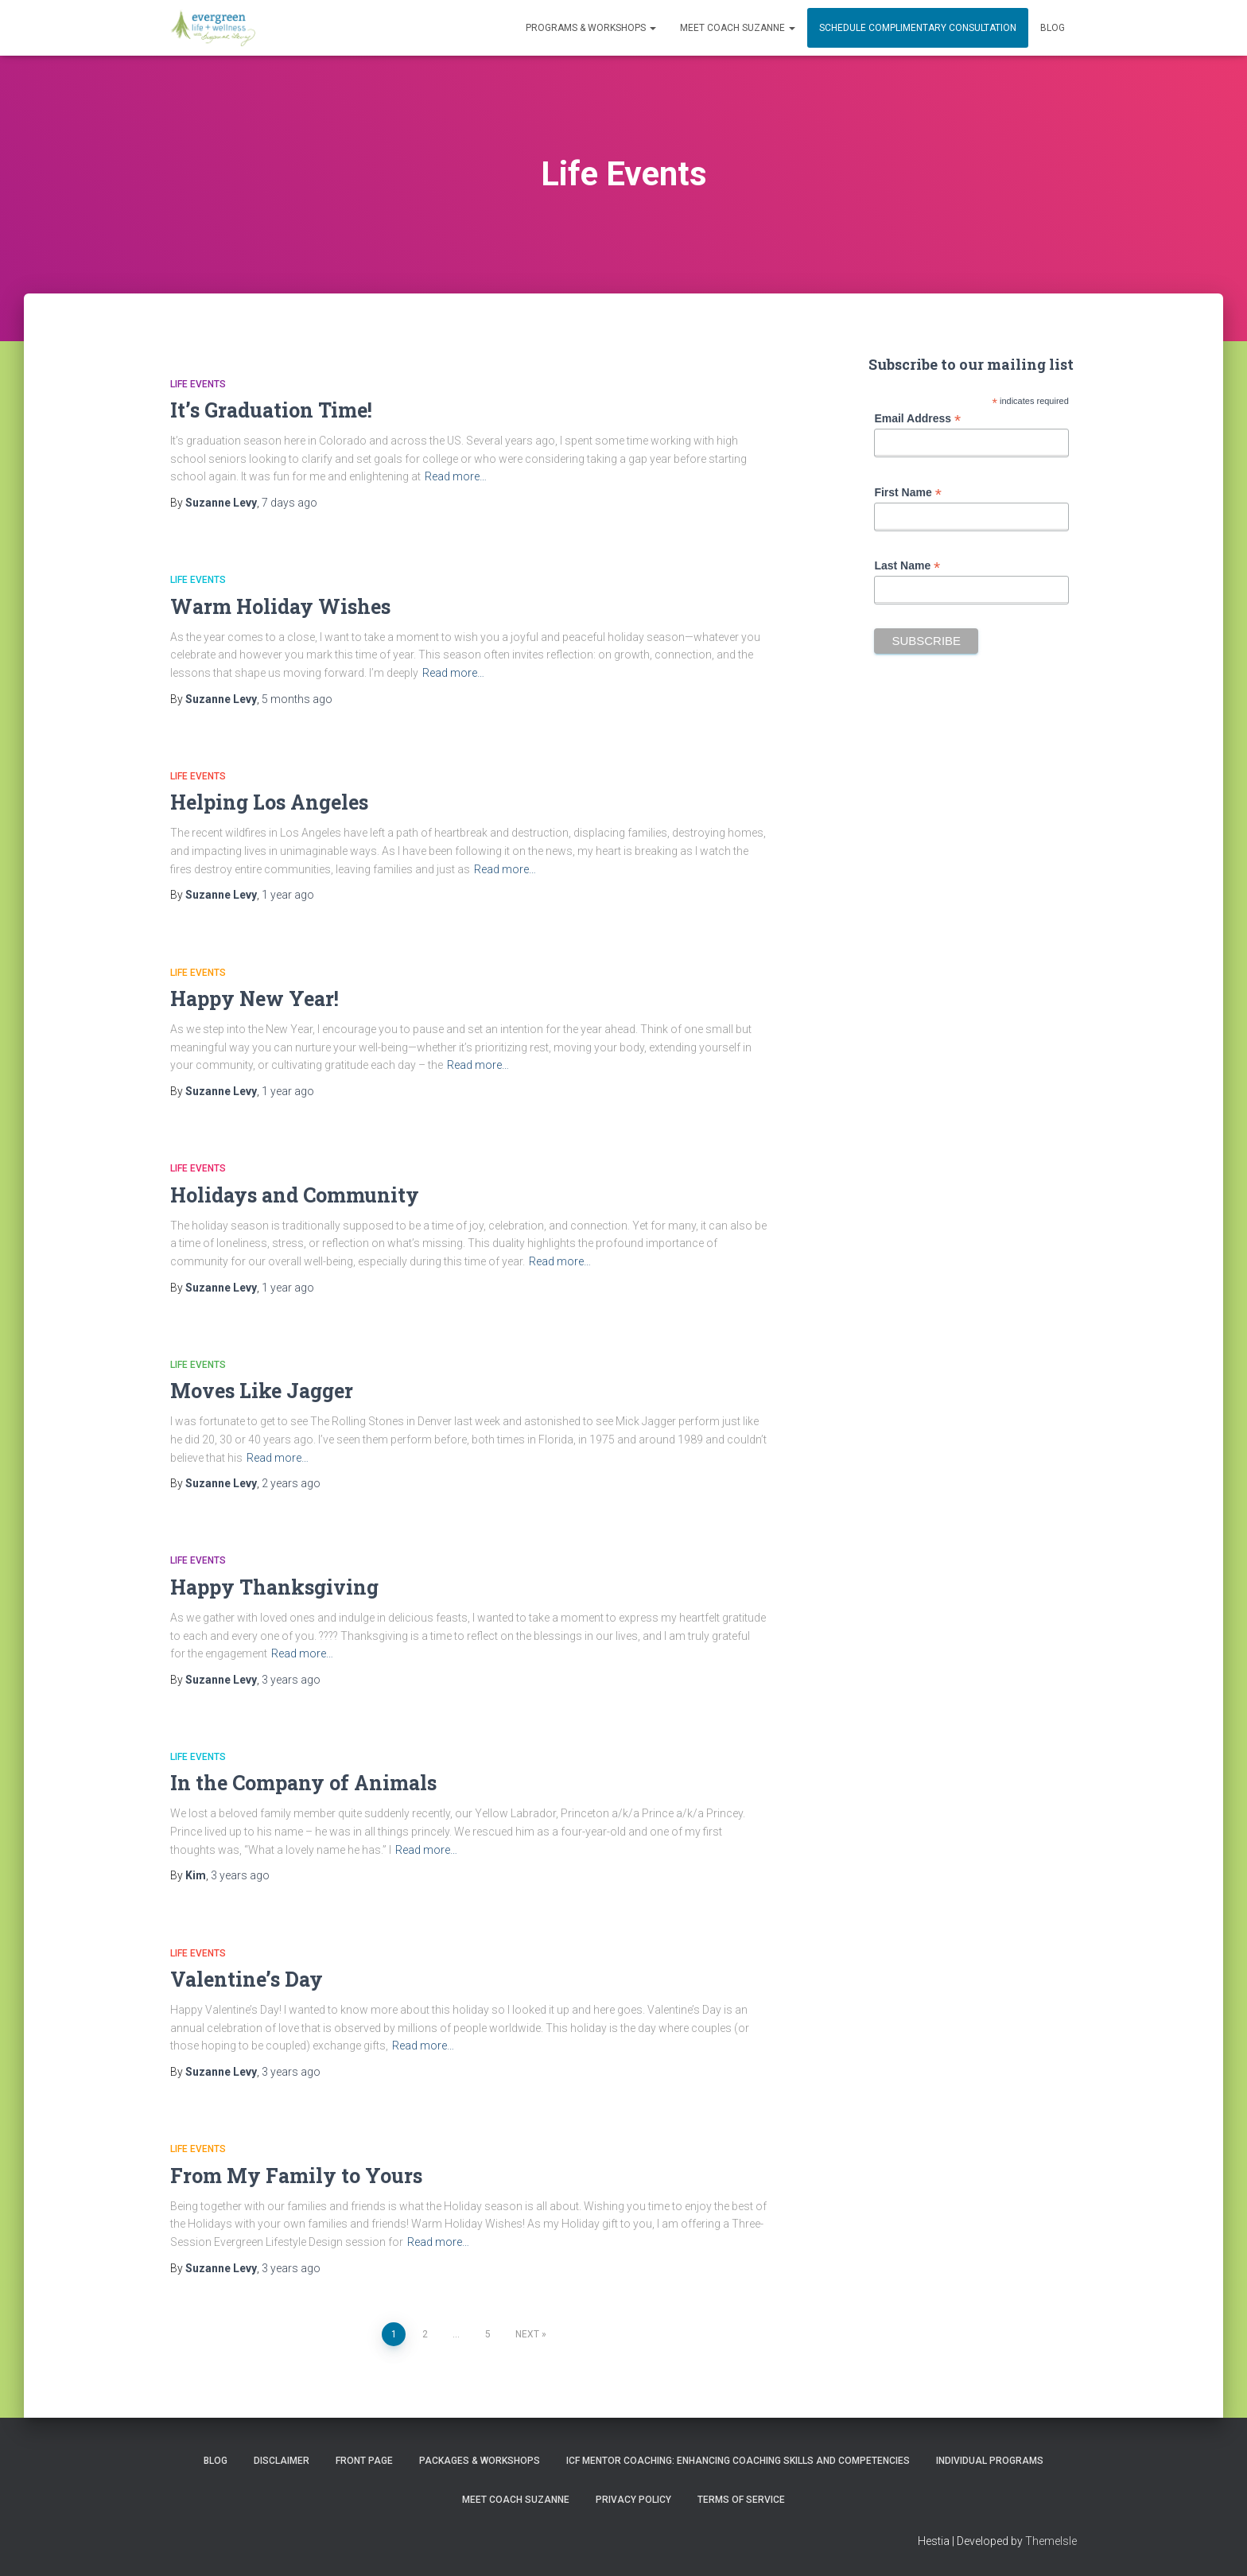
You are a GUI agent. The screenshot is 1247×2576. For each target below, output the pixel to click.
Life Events (198, 384)
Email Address (917, 418)
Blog (1052, 27)
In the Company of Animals (303, 1783)
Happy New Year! (254, 998)
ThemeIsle (1051, 2541)
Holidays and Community (294, 1195)
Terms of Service (741, 2499)
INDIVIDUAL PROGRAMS (989, 2460)
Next (527, 2334)
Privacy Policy (633, 2499)
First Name (907, 492)
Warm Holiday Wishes (280, 606)
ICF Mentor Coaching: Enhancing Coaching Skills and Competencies (738, 2460)
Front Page (364, 2460)
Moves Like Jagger (261, 1390)
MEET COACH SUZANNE (737, 27)
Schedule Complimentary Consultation (917, 27)
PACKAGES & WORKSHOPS (479, 2460)
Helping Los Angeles (269, 802)
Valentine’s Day (246, 1979)
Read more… (456, 476)
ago (289, 502)
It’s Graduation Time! (271, 410)
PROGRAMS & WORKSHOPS (591, 27)
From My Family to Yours (296, 2175)
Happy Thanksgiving (274, 1587)
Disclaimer (281, 2460)
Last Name (907, 565)
